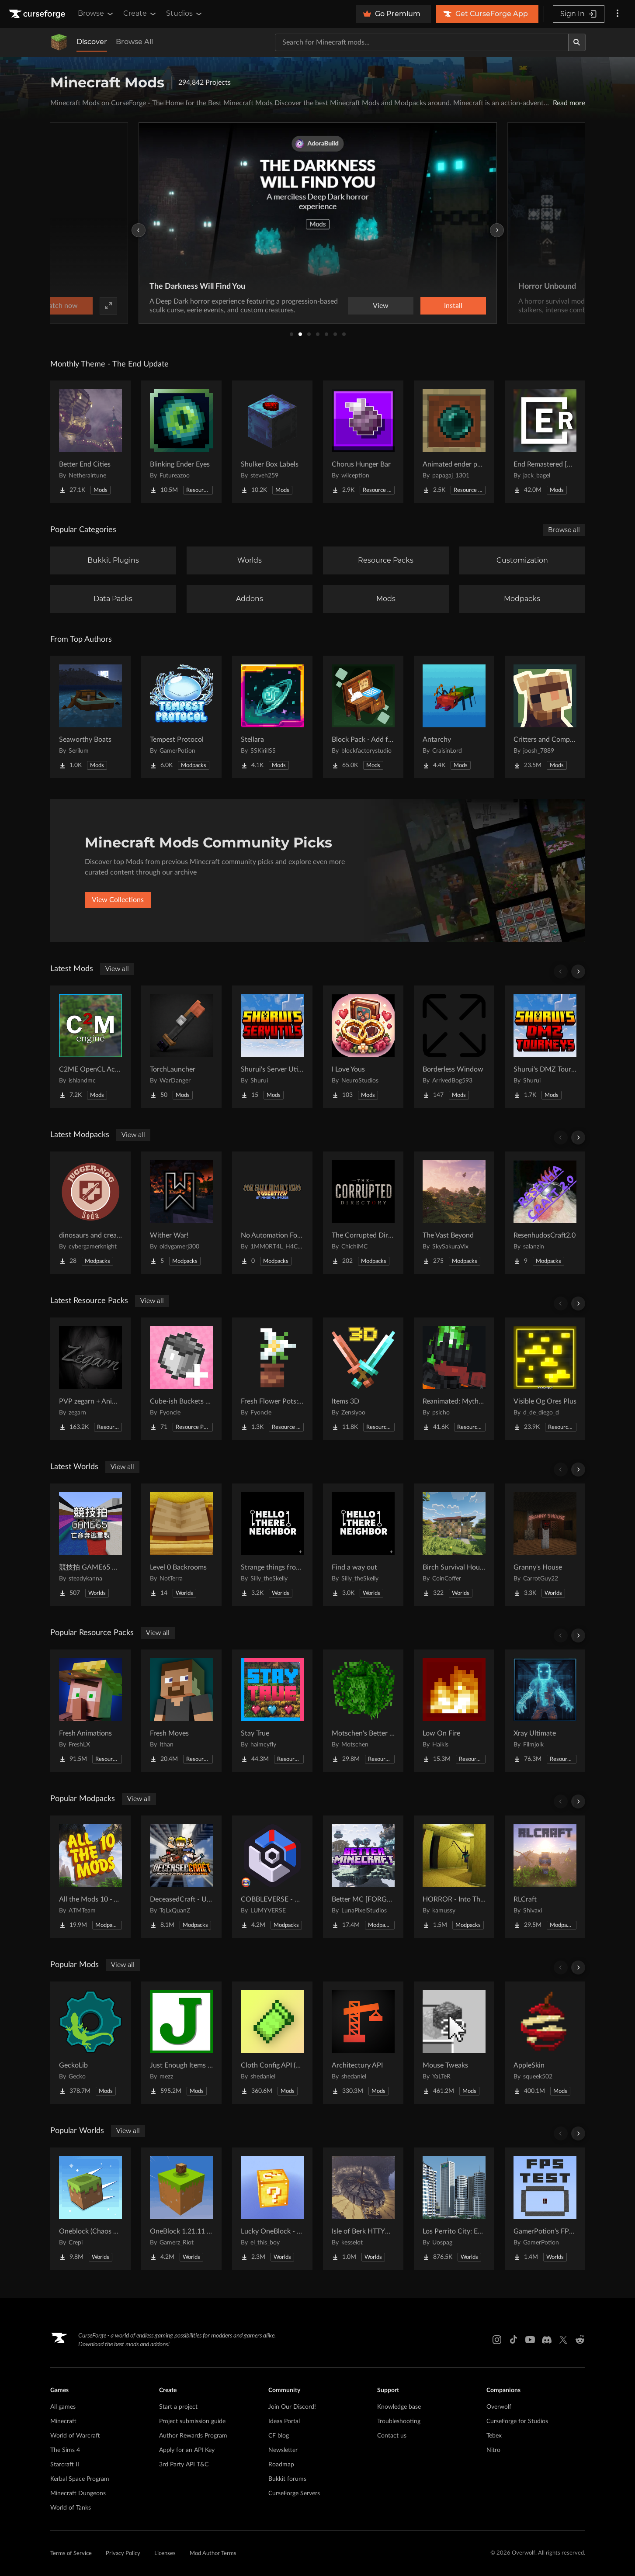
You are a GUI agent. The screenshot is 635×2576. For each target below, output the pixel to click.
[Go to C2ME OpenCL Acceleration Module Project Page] (90, 1046)
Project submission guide (192, 2421)
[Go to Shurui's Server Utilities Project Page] (272, 1046)
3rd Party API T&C (183, 2465)
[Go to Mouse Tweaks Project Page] (454, 2042)
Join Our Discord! (292, 2407)
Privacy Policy (123, 2553)
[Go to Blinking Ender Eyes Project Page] (181, 441)
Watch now (429, 305)
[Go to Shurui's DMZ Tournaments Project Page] (545, 1046)
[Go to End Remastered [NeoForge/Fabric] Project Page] (545, 441)
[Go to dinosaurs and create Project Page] (90, 1212)
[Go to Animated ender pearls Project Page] (454, 441)
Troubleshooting (398, 2421)
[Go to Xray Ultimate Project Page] (545, 1710)
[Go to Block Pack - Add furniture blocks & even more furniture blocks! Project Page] (363, 717)
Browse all (564, 530)
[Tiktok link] (513, 2339)
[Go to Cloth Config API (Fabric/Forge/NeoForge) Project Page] (272, 2042)
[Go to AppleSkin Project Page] (545, 2042)
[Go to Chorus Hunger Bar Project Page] (363, 441)
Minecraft (63, 2421)
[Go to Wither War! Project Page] (181, 1212)
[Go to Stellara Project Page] (272, 717)
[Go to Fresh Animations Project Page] (90, 1710)
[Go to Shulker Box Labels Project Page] (272, 441)
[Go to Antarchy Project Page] (454, 717)
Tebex (494, 2436)
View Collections (118, 899)
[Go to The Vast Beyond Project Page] (454, 1212)
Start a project (178, 2407)
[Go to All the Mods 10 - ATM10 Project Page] (90, 1876)
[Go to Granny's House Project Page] (545, 1544)
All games (63, 2407)
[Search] (577, 42)
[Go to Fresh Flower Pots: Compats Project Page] (272, 1378)
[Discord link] (546, 2339)
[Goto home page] (38, 14)
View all (117, 969)
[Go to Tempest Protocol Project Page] (181, 717)
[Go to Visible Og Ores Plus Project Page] (545, 1378)
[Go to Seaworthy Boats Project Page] (90, 717)
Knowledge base (399, 2407)
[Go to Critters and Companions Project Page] (545, 717)
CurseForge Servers (294, 2493)
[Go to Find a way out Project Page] (363, 1544)
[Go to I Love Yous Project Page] (363, 1046)
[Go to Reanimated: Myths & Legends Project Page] (454, 1378)
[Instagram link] (497, 2339)
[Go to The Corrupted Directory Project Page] (363, 1212)
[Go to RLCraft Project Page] (545, 1876)
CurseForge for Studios (517, 2421)
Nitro (493, 2450)
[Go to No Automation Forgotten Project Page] (272, 1212)
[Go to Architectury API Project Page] (363, 2042)
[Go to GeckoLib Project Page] (90, 2042)
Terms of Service (71, 2553)
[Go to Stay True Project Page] (272, 1710)
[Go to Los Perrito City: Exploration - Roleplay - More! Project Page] (454, 2208)
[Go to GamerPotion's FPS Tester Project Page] (545, 2208)
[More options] (617, 14)
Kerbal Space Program (79, 2479)
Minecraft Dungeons (78, 2493)
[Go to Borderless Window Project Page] (454, 1046)
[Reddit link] (580, 2339)
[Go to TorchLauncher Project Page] (181, 1046)
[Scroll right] (578, 972)
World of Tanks (70, 2508)
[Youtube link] (530, 2339)
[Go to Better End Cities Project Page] (90, 441)
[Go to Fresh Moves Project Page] (181, 1710)
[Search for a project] (421, 42)
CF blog (278, 2436)
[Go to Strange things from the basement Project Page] (272, 1544)
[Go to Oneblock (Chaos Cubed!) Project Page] (90, 2208)
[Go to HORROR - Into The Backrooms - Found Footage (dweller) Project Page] (454, 1876)
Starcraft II (64, 2465)
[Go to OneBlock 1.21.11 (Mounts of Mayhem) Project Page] (181, 2208)
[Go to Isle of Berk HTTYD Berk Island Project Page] (363, 2208)
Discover (91, 42)
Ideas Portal (284, 2421)
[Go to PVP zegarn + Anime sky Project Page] (90, 1378)
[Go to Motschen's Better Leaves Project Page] (363, 1710)
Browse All (134, 42)
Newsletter (283, 2450)
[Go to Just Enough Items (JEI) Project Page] (181, 2042)
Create (140, 13)
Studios (184, 13)
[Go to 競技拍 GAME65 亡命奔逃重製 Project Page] (90, 1544)
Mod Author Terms (213, 2553)
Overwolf (498, 2407)
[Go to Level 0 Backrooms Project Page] (181, 1544)
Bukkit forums (287, 2479)
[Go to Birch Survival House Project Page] (454, 1544)
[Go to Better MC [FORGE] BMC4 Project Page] (363, 1876)
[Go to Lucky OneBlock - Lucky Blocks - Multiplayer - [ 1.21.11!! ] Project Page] (272, 2208)
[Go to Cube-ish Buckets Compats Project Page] (181, 1378)
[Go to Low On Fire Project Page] (454, 1710)
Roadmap (281, 2465)
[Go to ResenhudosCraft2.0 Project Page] (545, 1212)
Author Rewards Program (193, 2436)
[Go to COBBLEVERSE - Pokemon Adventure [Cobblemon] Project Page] (272, 1876)
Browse (96, 13)
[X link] (563, 2339)
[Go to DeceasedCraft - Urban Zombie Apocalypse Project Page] (181, 1876)
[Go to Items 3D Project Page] (363, 1378)
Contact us (391, 2436)
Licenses (165, 2553)
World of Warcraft (75, 2436)
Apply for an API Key (187, 2450)
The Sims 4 (65, 2450)
